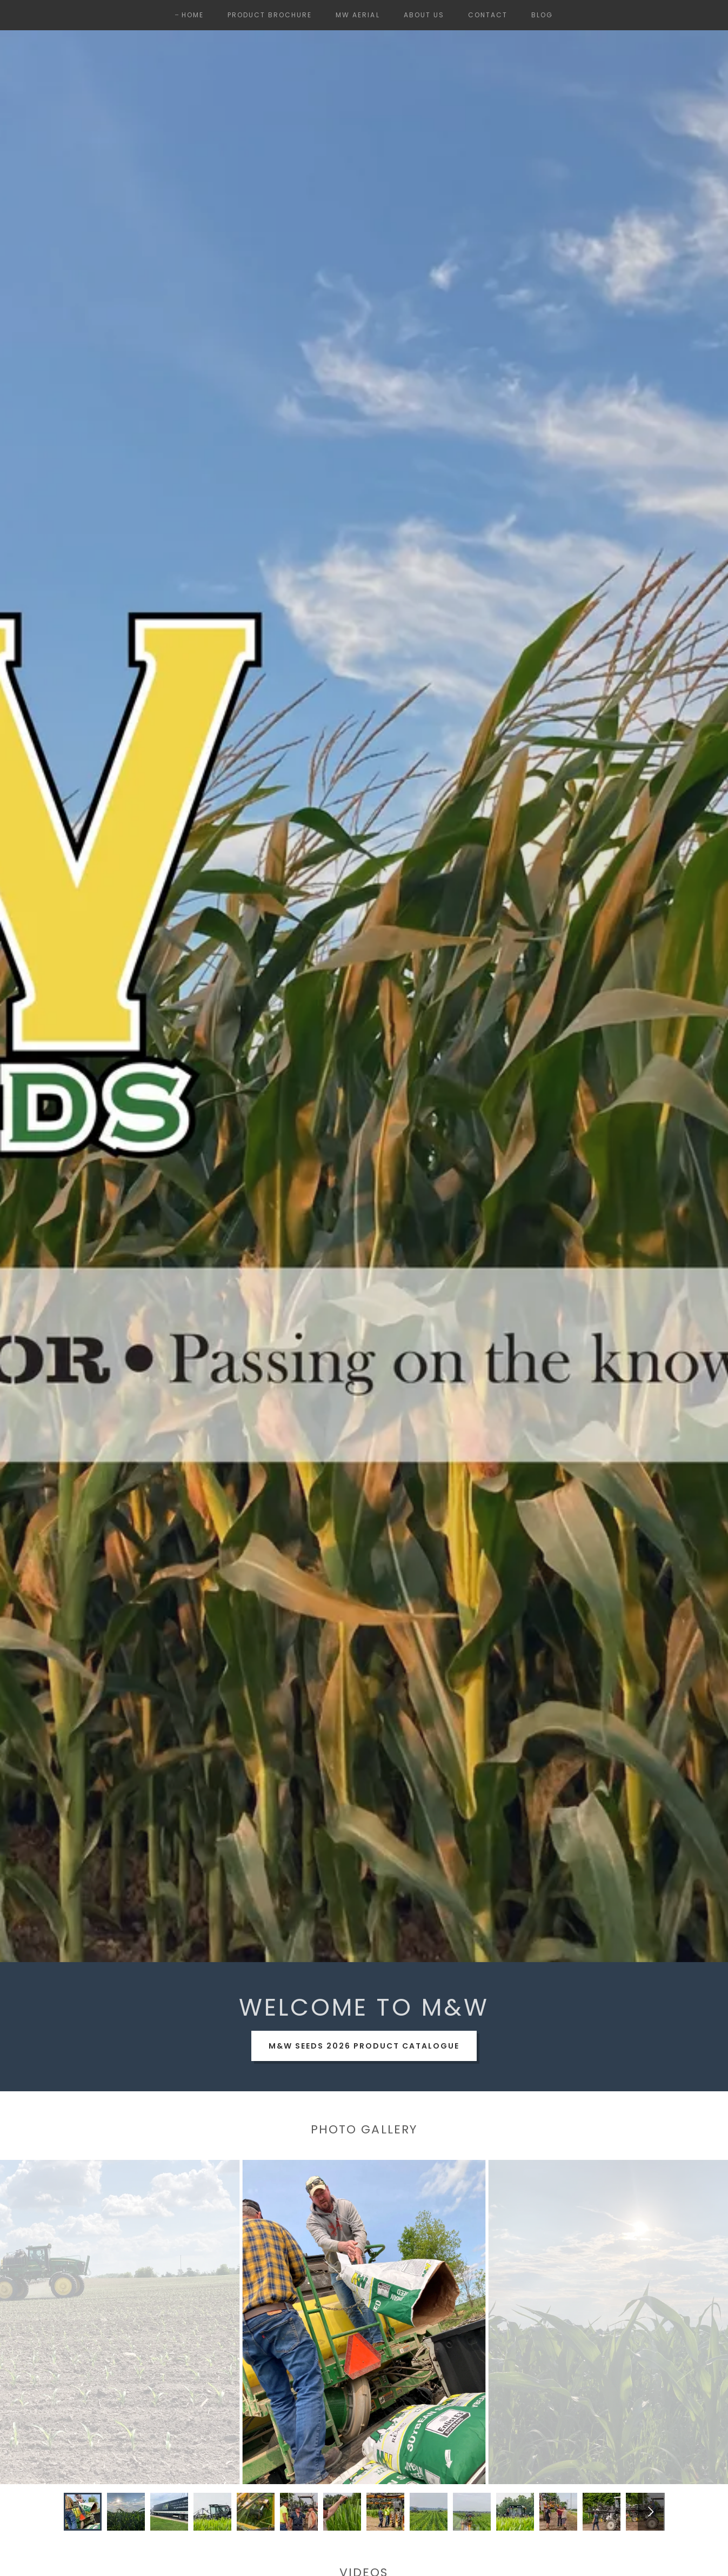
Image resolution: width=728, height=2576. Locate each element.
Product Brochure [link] (270, 14)
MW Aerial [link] (357, 14)
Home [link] (193, 14)
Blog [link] (542, 14)
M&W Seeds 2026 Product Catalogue (364, 2045)
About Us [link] (424, 14)
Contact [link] (487, 14)
